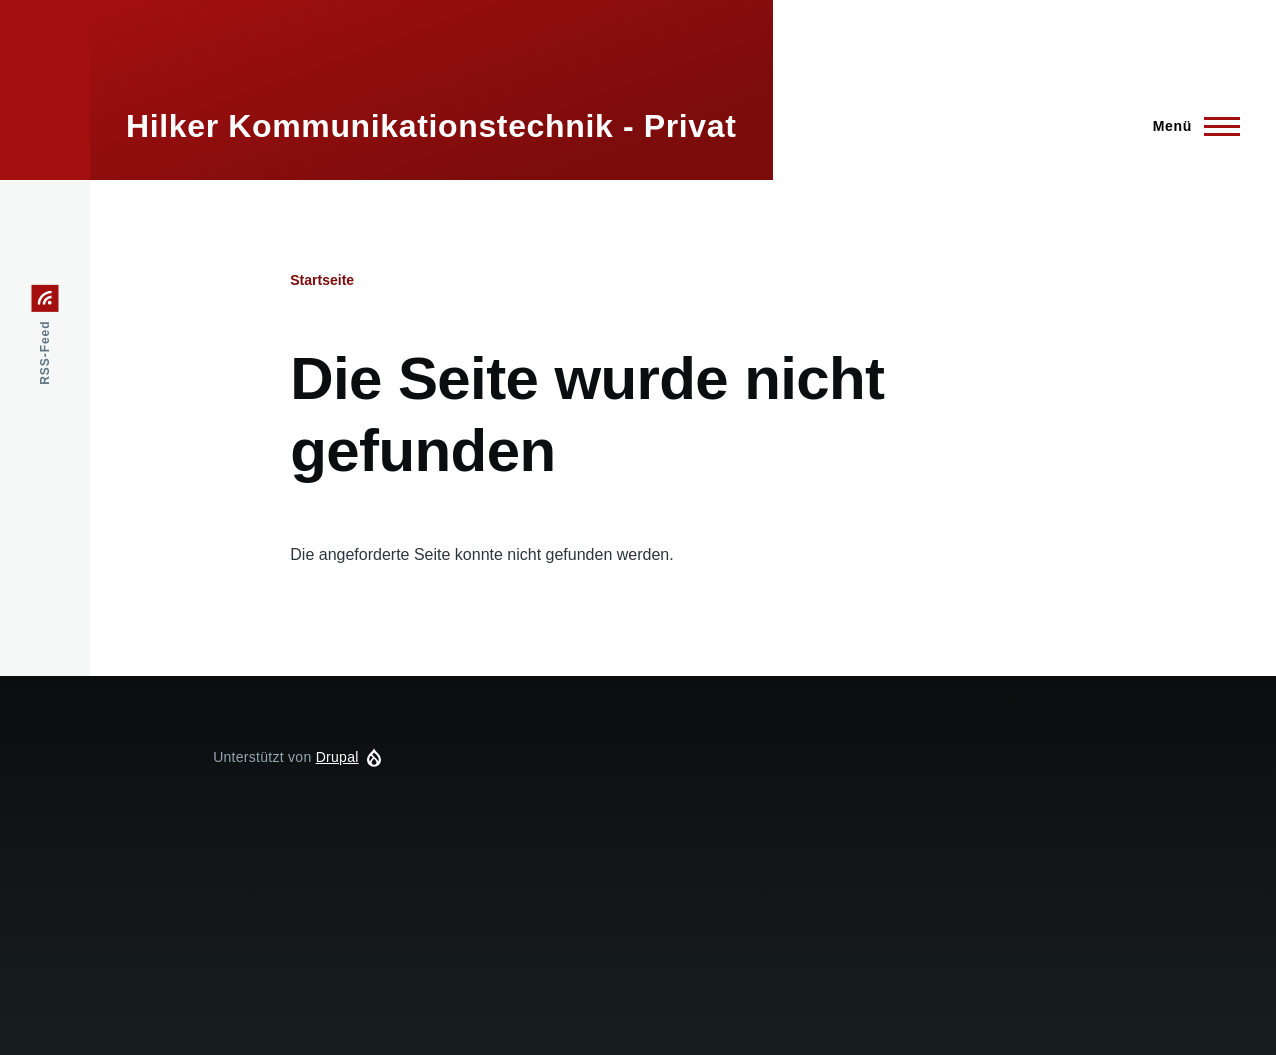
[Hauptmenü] (1190, 126)
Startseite (322, 280)
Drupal (337, 757)
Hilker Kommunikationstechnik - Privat (431, 126)
